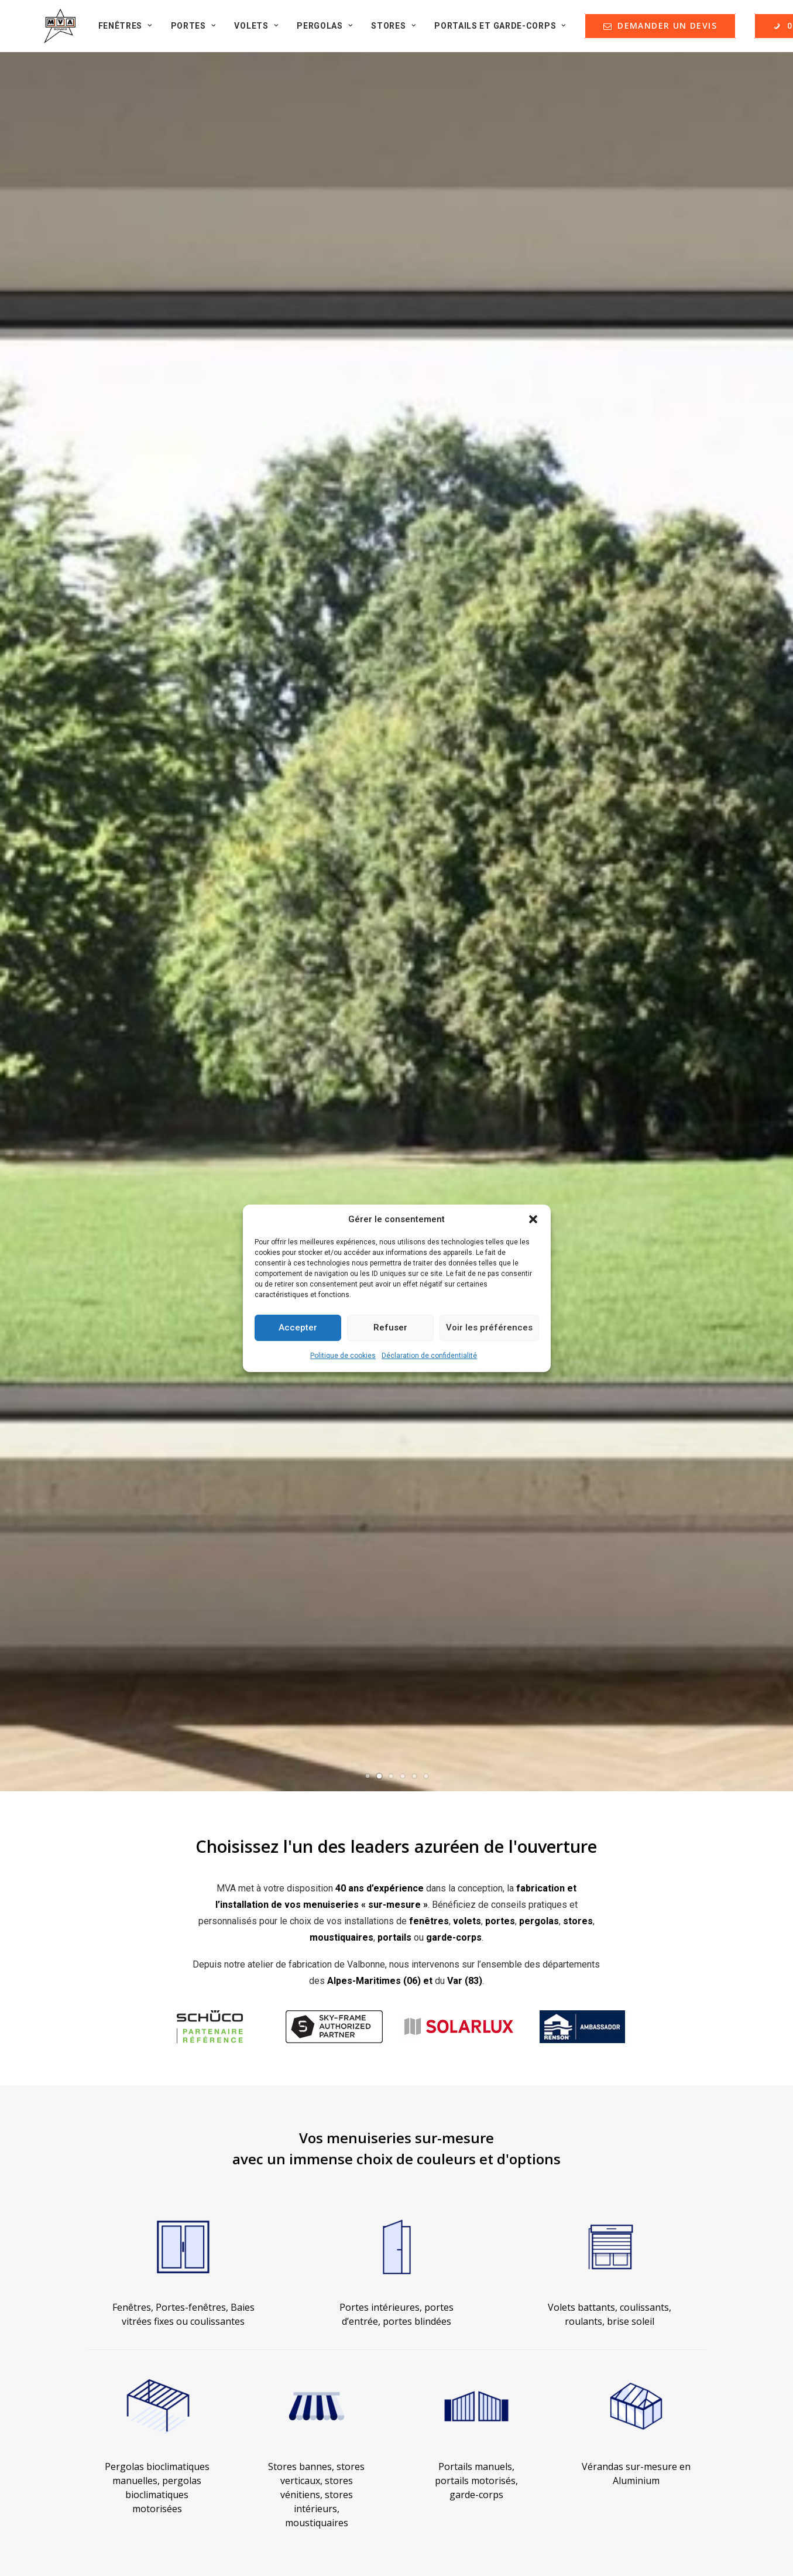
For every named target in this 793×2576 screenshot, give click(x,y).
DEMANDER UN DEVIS (477, 2249)
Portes (184, 31)
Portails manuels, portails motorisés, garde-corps (476, 1022)
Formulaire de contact (126, 2296)
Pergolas (315, 31)
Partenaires (105, 2257)
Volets (247, 31)
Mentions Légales (461, 2199)
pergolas (539, 424)
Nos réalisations (115, 2219)
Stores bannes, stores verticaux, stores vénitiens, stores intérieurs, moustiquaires (316, 1036)
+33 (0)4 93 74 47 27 (655, 2480)
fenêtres (429, 424)
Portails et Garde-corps (491, 31)
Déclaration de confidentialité (429, 1356)
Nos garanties (453, 2219)
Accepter (298, 1327)
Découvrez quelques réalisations (92, 1976)
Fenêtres (116, 31)
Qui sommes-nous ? (123, 2199)
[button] (533, 1219)
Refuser (390, 1327)
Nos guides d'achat (121, 2238)
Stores (384, 31)
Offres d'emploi (114, 2277)
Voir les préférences (489, 1327)
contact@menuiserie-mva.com (655, 2361)
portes (500, 424)
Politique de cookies (343, 1356)
